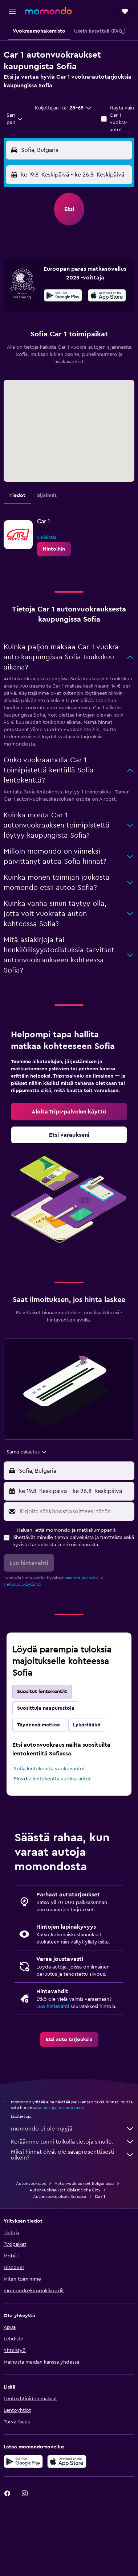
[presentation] (107, 295)
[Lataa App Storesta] (107, 296)
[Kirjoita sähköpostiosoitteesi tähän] (75, 1511)
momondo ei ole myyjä (72, 2128)
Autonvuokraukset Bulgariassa (84, 2183)
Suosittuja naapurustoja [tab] (45, 1708)
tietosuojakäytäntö (22, 1584)
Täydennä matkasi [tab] (39, 1724)
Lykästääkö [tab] (87, 1724)
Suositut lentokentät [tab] (42, 1691)
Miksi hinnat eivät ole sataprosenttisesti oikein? (72, 2155)
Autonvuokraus (31, 2183)
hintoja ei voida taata (63, 2108)
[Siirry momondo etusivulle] (48, 10)
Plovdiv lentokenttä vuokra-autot (52, 1778)
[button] (12, 11)
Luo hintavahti (52, 2006)
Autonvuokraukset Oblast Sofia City (64, 2190)
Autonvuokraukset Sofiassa (59, 2196)
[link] (54, 549)
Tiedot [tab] (17, 495)
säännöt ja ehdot (81, 1578)
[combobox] (15, 119)
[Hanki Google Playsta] (63, 296)
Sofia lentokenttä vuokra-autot (49, 1768)
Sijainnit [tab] (47, 495)
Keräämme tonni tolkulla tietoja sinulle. (72, 2141)
